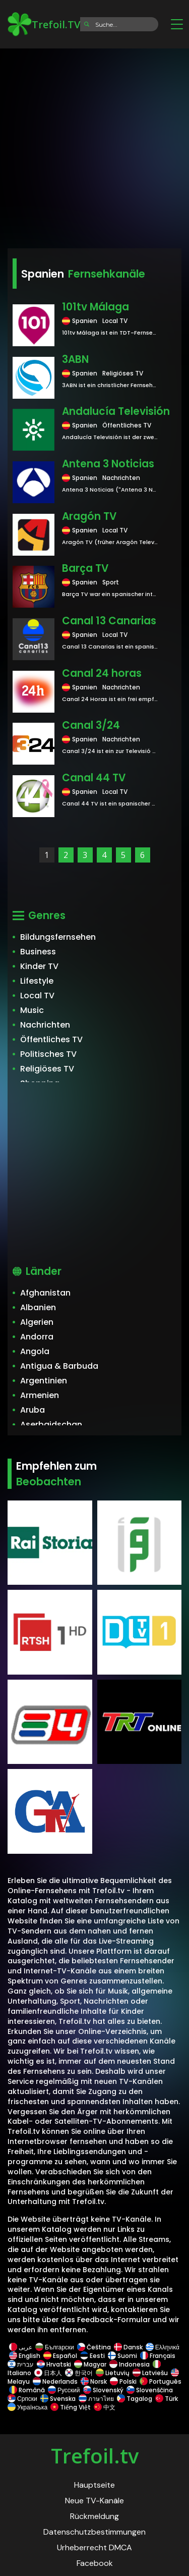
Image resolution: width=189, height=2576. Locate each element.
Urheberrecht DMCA (94, 2547)
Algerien (36, 1322)
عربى (21, 2347)
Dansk (128, 2347)
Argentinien (43, 1380)
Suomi (122, 2355)
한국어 (79, 2373)
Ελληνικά (161, 2347)
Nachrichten (45, 1025)
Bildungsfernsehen (58, 937)
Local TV (37, 995)
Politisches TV (48, 1054)
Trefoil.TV (44, 24)
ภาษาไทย (96, 2398)
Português (159, 2381)
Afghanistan (45, 1293)
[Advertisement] (94, 145)
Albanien (38, 1307)
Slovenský (103, 2390)
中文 (103, 2407)
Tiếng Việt (70, 2407)
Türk (166, 2398)
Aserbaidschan (51, 1424)
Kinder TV (39, 966)
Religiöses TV (47, 1069)
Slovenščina (149, 2390)
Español (60, 2355)
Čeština (94, 2347)
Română (27, 2390)
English (25, 2355)
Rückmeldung (94, 2516)
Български (55, 2347)
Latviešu (150, 2373)
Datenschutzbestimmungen (94, 2532)
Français (158, 2355)
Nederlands (55, 2381)
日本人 (48, 2373)
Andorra (36, 1337)
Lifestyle (36, 981)
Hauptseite (94, 2485)
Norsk (93, 2381)
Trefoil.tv (95, 2456)
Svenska (58, 2398)
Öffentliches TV (51, 1039)
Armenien (39, 1395)
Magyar (90, 2364)
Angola (34, 1351)
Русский (64, 2390)
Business (38, 951)
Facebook (95, 2563)
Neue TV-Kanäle (94, 2500)
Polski (123, 2381)
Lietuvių (112, 2373)
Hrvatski (54, 2364)
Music (32, 1010)
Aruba (32, 1410)
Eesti (92, 2355)
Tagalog (134, 2398)
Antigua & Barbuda (59, 1366)
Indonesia (129, 2364)
